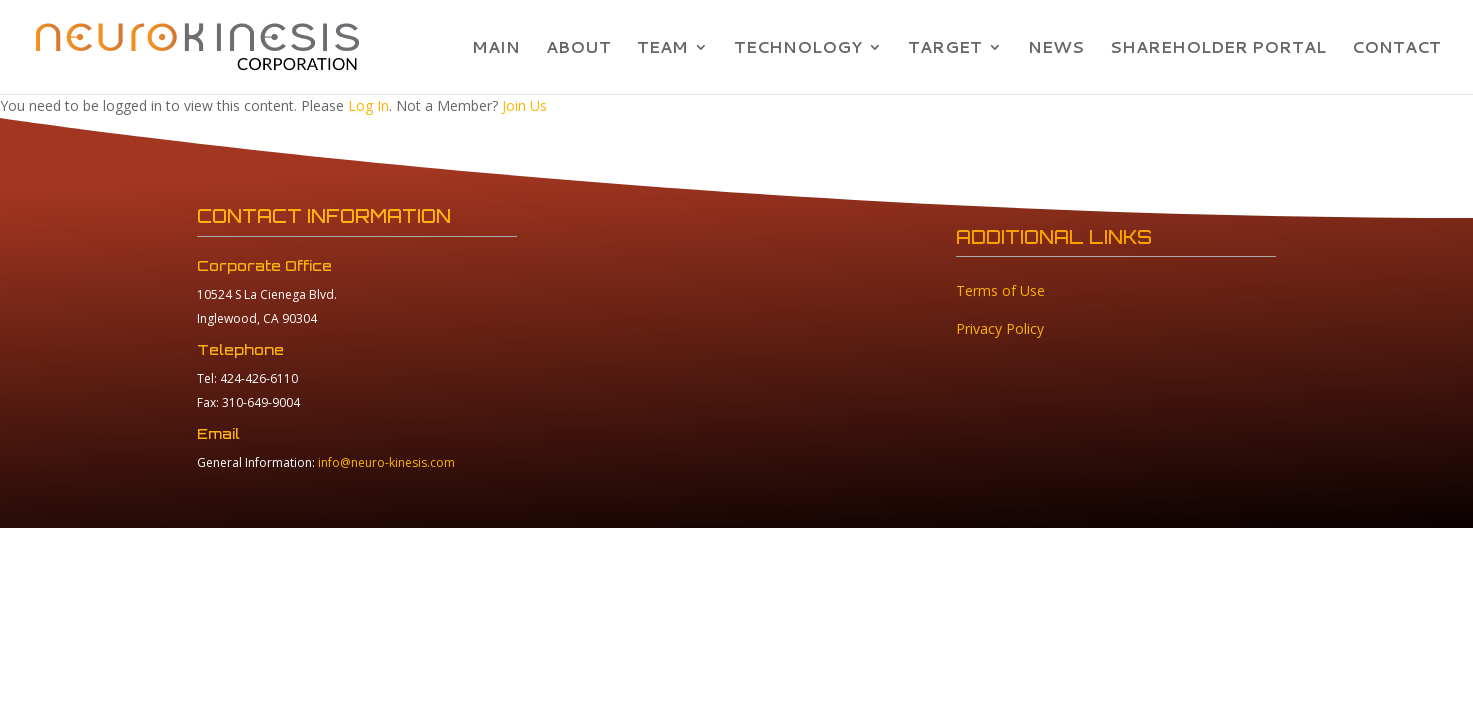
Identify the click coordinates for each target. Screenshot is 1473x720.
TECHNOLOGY (798, 49)
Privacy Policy (1000, 328)
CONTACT (1396, 49)
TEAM (662, 49)
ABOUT (578, 49)
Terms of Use (1000, 290)
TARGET (945, 49)
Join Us (524, 105)
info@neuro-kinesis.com (386, 462)
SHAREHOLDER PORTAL (1218, 49)
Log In (368, 105)
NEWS (1056, 49)
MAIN (496, 49)
